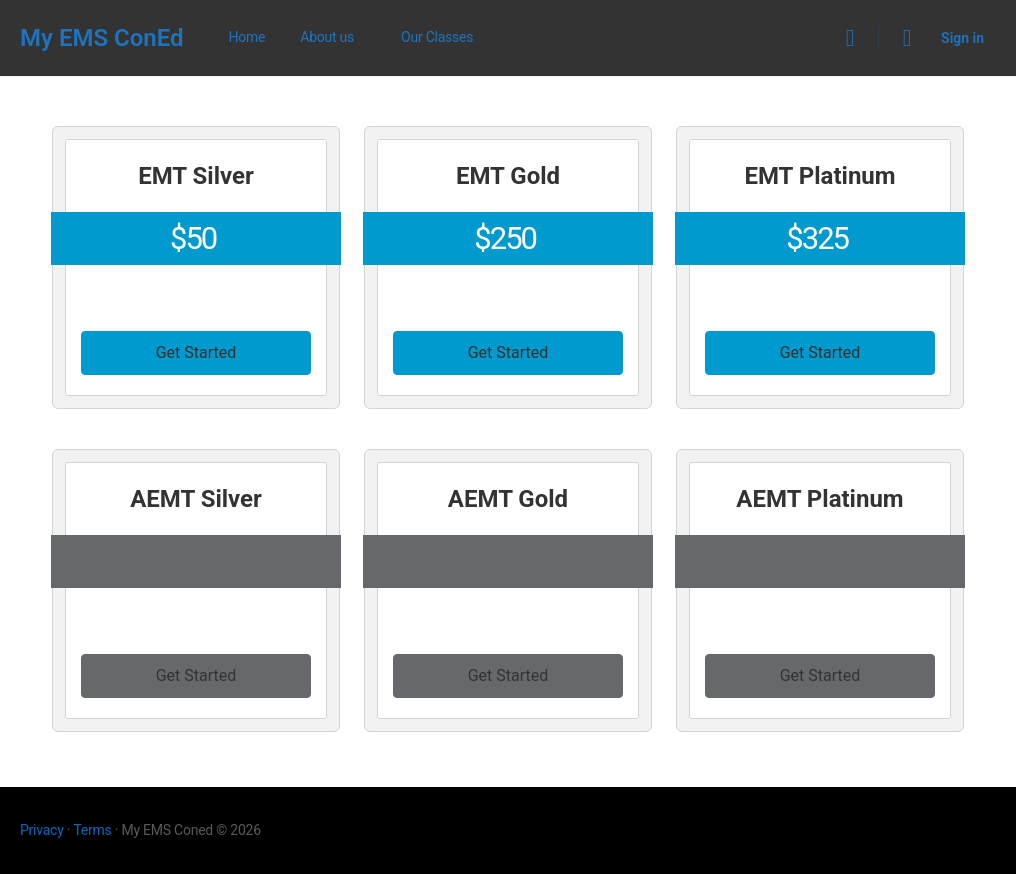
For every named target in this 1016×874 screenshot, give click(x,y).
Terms (92, 830)
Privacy (42, 830)
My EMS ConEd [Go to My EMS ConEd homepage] (102, 38)
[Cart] (908, 38)
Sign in (962, 38)
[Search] (850, 38)
